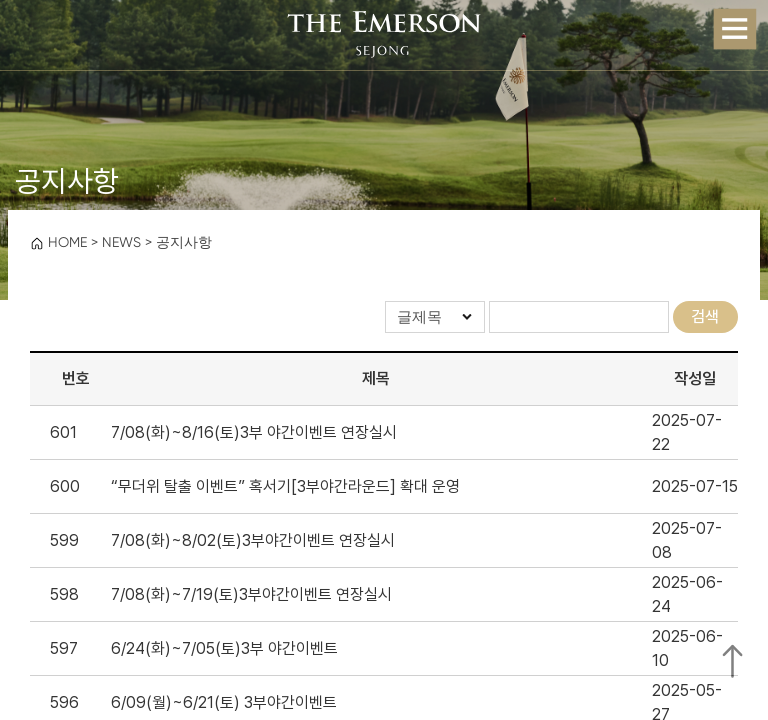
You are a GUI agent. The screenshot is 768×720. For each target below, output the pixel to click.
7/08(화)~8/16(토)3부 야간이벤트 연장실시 (254, 432)
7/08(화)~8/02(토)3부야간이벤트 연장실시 (253, 540)
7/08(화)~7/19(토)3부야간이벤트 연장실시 (251, 594)
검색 (705, 316)
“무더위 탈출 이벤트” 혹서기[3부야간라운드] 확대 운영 (285, 486)
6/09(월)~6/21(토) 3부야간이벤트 (224, 702)
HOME (58, 242)
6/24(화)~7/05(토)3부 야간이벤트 (224, 648)
